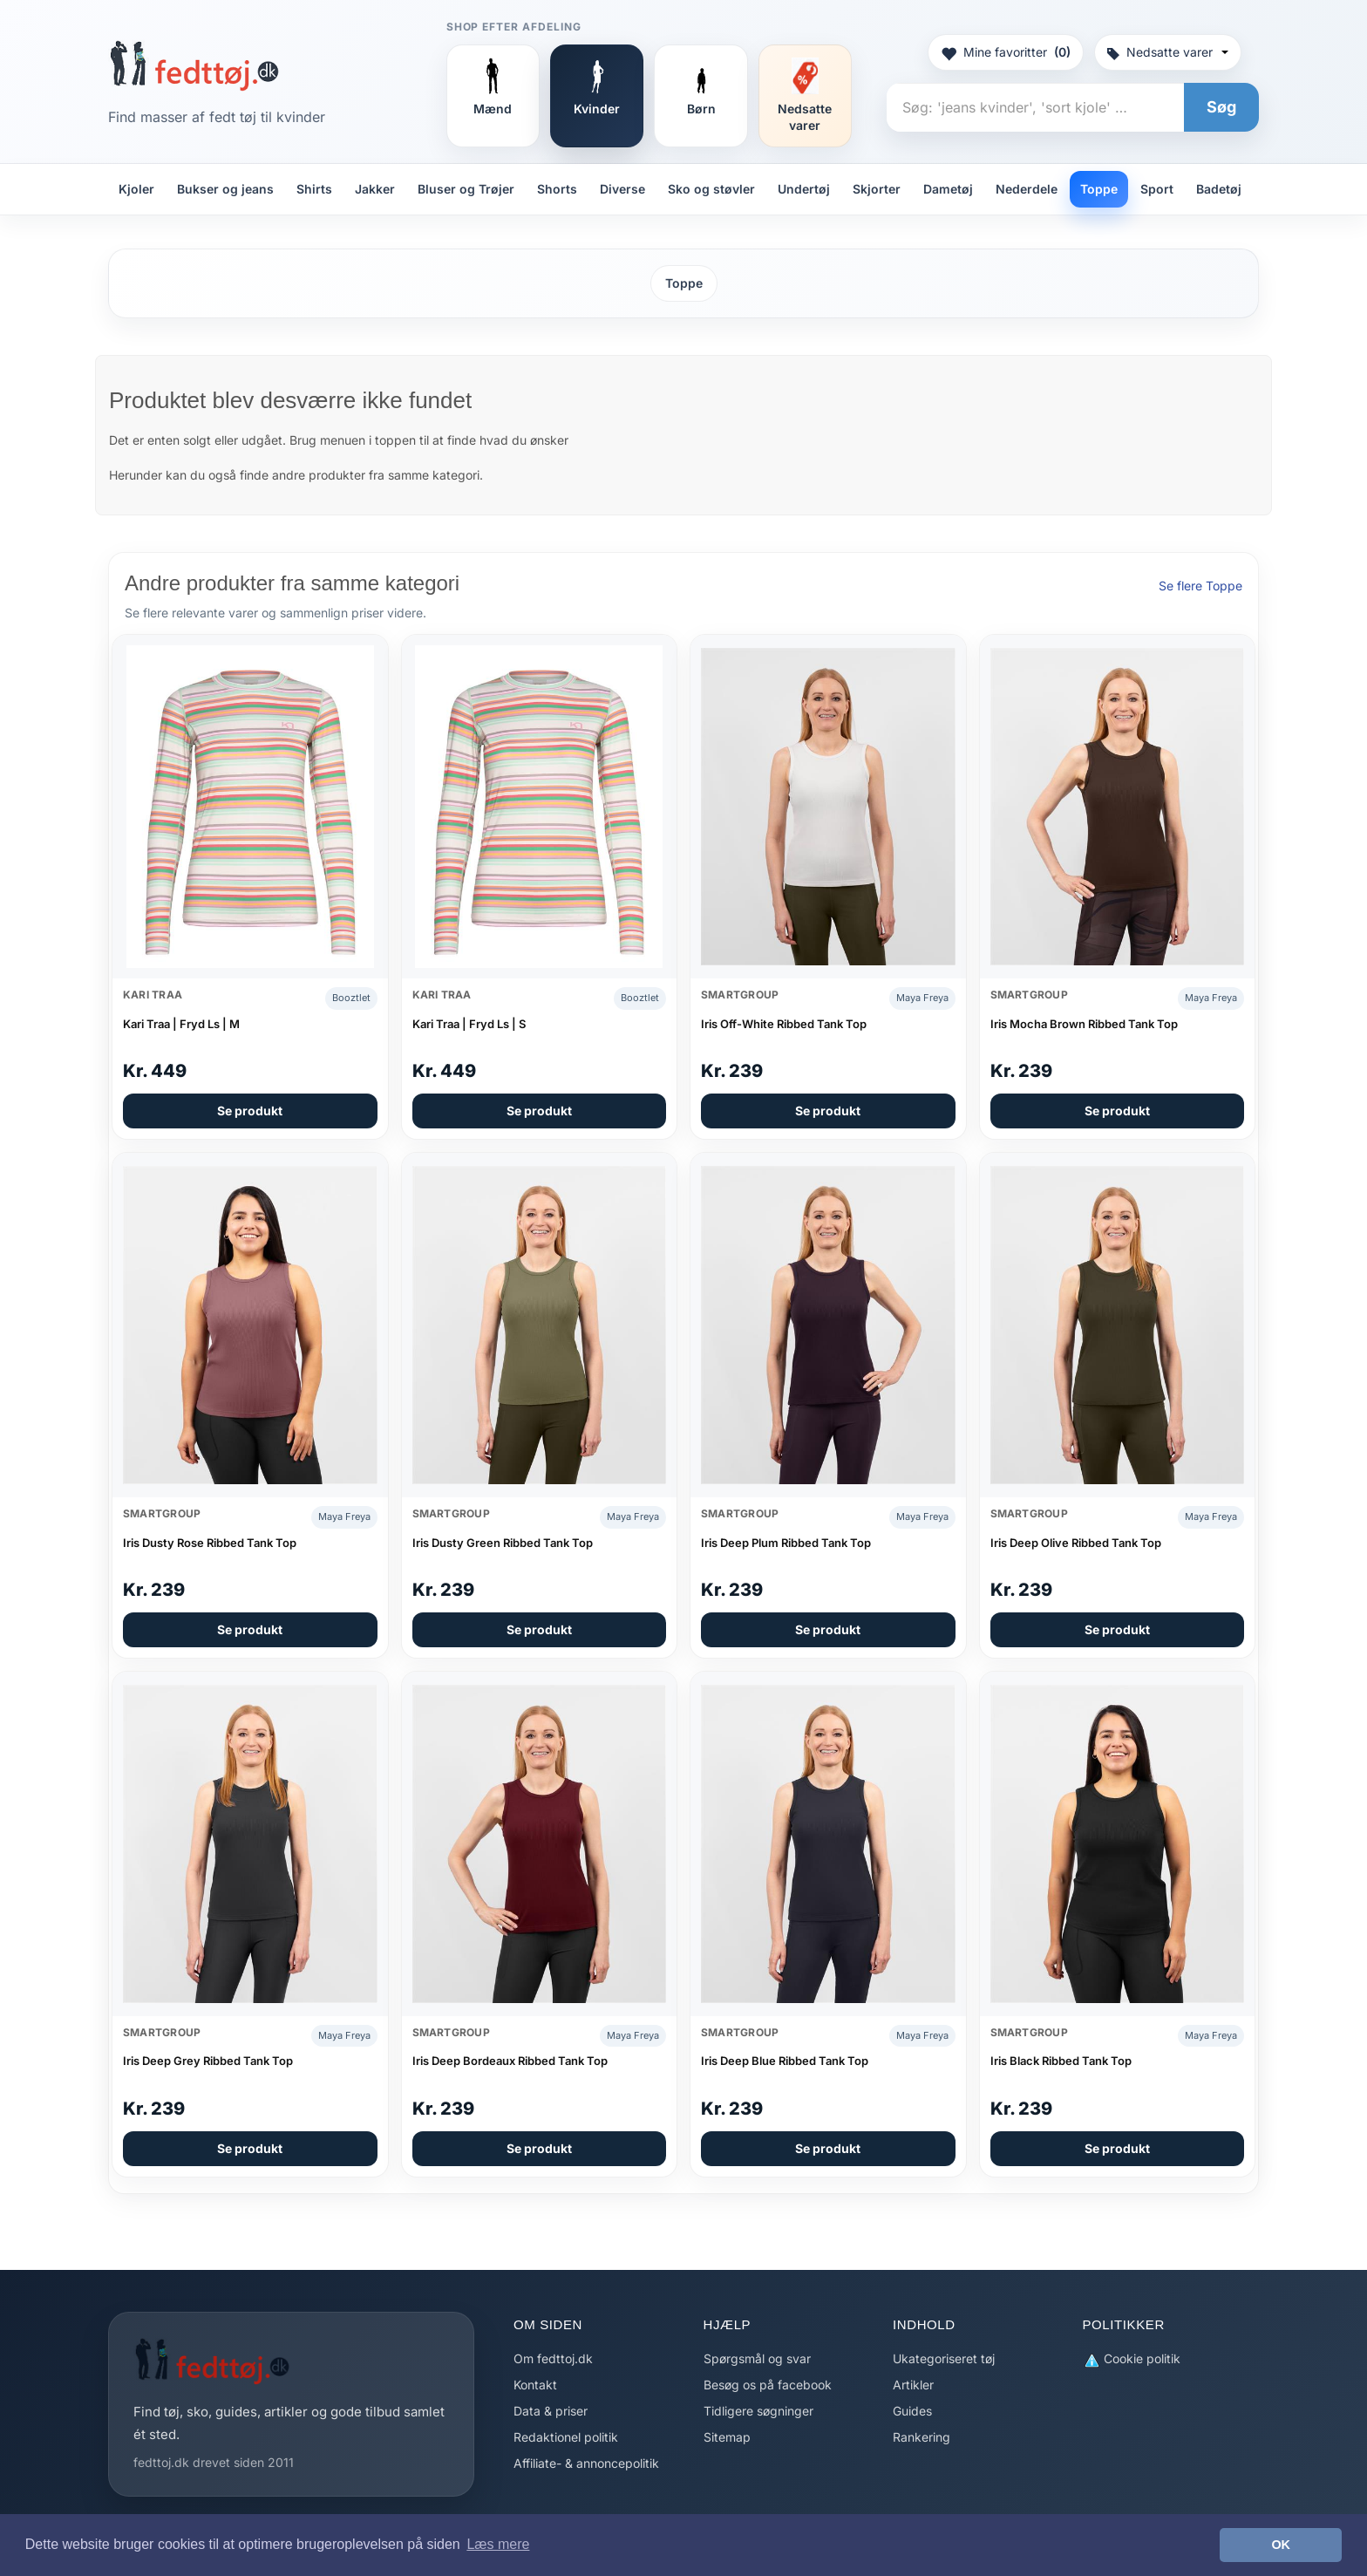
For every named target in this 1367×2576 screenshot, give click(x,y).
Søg (1221, 107)
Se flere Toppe (1200, 585)
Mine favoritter (1006, 52)
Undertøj (804, 188)
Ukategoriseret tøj (944, 2358)
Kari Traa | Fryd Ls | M (181, 1024)
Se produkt (249, 1110)
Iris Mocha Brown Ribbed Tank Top (1084, 1024)
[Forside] (194, 65)
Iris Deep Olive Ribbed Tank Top (1075, 1543)
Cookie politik (1131, 2359)
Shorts (557, 188)
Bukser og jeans (225, 188)
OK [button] (1280, 2545)
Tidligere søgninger (758, 2410)
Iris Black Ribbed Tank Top (1061, 2061)
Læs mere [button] (497, 2544)
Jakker (375, 188)
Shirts (314, 188)
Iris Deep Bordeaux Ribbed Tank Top (510, 2061)
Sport (1156, 188)
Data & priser (550, 2410)
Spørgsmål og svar (757, 2358)
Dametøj (948, 188)
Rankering (921, 2436)
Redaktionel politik (565, 2436)
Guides (912, 2410)
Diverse (622, 188)
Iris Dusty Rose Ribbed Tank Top (209, 1543)
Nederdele (1027, 188)
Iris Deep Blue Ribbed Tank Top (784, 2061)
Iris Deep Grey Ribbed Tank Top (208, 2061)
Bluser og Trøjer (466, 188)
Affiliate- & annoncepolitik (586, 2463)
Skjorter (877, 188)
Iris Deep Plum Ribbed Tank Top (786, 1543)
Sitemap (727, 2436)
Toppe (1099, 188)
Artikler (913, 2384)
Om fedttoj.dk (553, 2358)
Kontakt (535, 2384)
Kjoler (136, 188)
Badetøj (1218, 188)
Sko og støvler (711, 188)
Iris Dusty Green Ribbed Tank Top (502, 1543)
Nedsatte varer (1167, 51)
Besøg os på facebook (768, 2384)
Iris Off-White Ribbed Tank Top (784, 1024)
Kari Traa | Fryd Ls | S (469, 1024)
